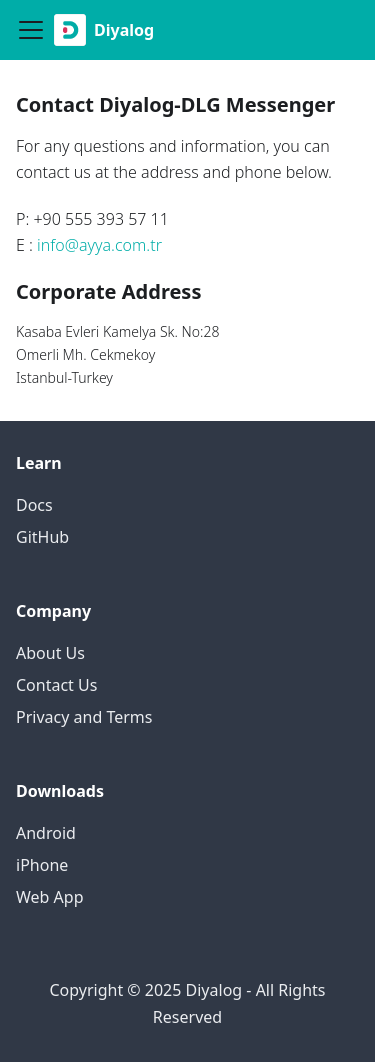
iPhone (42, 865)
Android (46, 833)
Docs (34, 505)
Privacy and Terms (84, 717)
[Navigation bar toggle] (31, 30)
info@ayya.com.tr (99, 245)
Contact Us (56, 685)
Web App (50, 897)
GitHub (42, 537)
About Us (50, 653)
